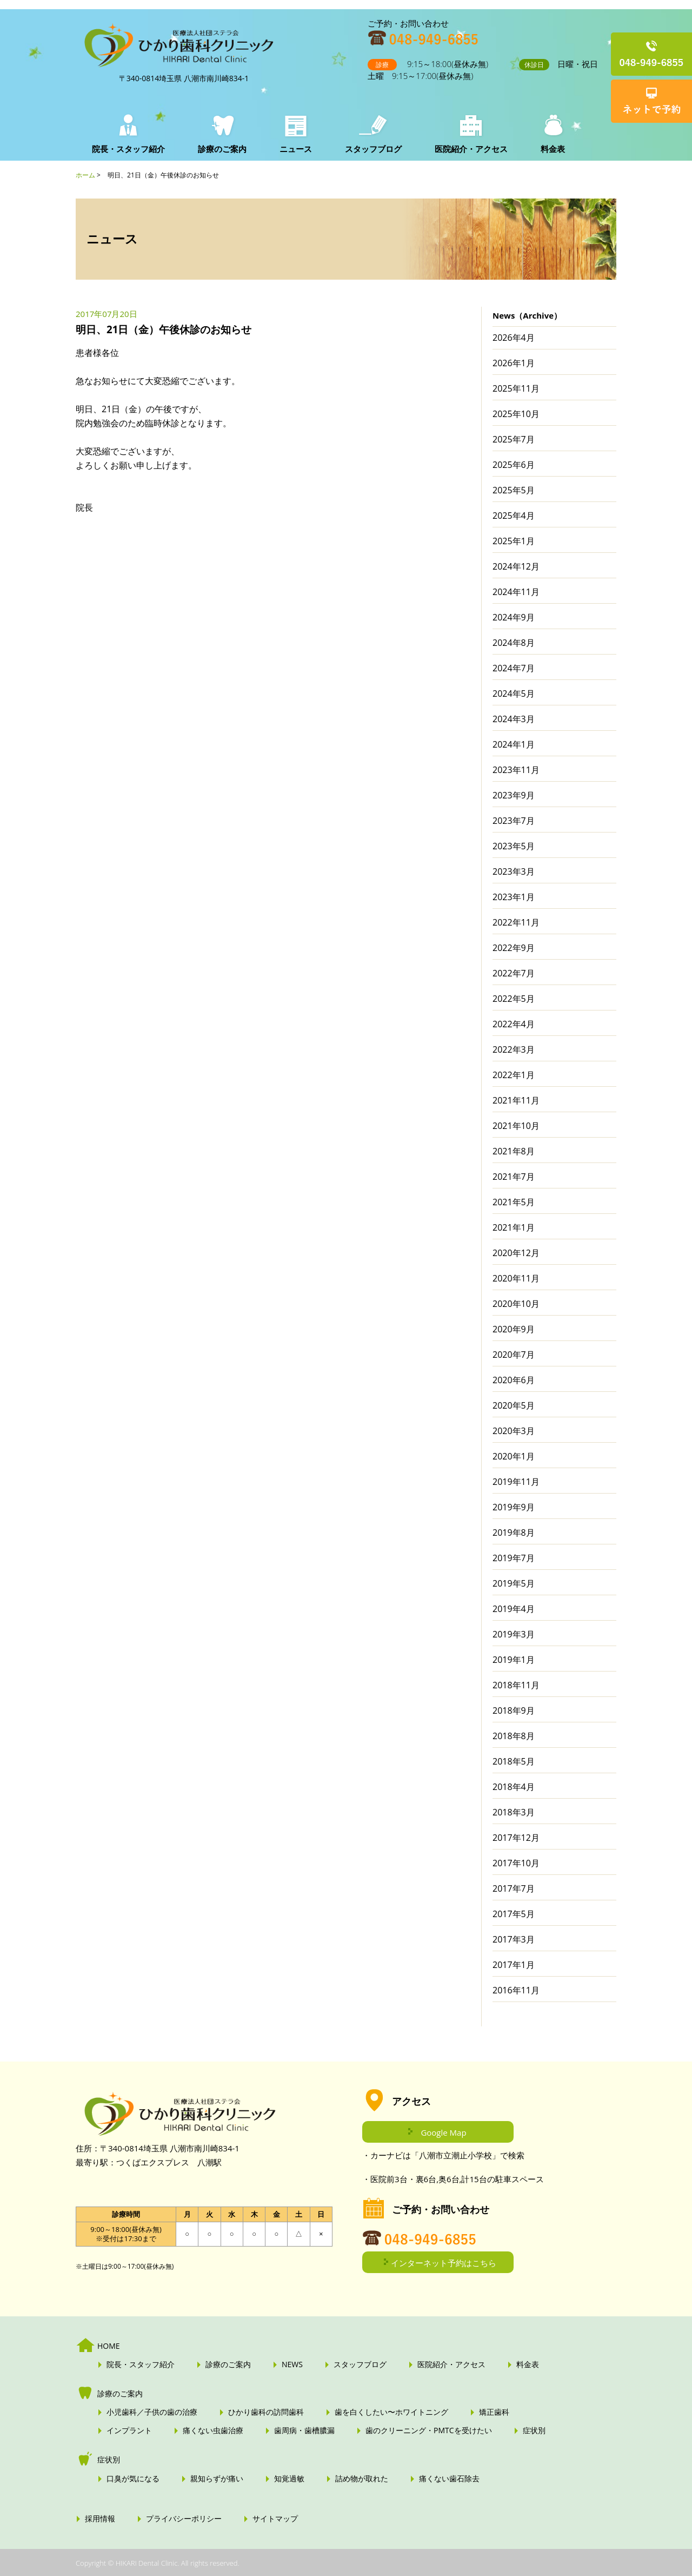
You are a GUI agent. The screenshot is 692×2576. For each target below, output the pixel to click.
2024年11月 (516, 592)
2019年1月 (514, 1660)
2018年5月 (514, 1761)
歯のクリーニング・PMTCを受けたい (428, 2430)
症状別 (534, 2430)
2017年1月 (514, 1965)
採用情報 (100, 2519)
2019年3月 (514, 1634)
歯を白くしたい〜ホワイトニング (391, 2412)
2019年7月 (514, 1558)
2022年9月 (514, 948)
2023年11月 (516, 770)
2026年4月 (514, 338)
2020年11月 (516, 1278)
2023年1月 (514, 897)
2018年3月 (514, 1812)
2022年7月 (514, 973)
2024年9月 (514, 617)
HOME (108, 2346)
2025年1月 (514, 541)
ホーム (85, 175)
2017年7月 (514, 1888)
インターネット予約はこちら (443, 2262)
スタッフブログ (371, 148)
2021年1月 (514, 1227)
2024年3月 (514, 719)
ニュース (294, 148)
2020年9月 (514, 1329)
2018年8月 (514, 1736)
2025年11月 (516, 388)
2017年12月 (516, 1838)
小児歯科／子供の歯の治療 (152, 2412)
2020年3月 (514, 1431)
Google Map (443, 2132)
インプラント (129, 2430)
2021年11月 (516, 1100)
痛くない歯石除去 (449, 2478)
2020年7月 (514, 1354)
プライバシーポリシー (184, 2519)
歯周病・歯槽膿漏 (304, 2430)
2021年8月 (514, 1151)
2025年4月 (514, 515)
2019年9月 (514, 1507)
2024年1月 (514, 744)
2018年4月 (514, 1787)
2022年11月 (516, 922)
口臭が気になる (133, 2478)
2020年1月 (514, 1456)
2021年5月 (514, 1202)
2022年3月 (514, 1049)
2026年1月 (514, 363)
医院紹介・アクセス (468, 148)
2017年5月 (514, 1914)
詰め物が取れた (361, 2478)
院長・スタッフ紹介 (128, 148)
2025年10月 (516, 414)
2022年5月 (514, 999)
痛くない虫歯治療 (213, 2430)
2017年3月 (514, 1939)
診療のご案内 (221, 148)
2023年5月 (514, 846)
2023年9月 (514, 795)
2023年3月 (514, 871)
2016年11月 (516, 1990)
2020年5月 (514, 1405)
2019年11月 (516, 1482)
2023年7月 (514, 821)
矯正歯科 (494, 2412)
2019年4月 (514, 1609)
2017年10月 (516, 1863)
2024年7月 (514, 668)
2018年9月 (514, 1710)
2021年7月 (514, 1177)
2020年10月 (516, 1304)
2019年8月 (514, 1532)
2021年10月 (516, 1126)
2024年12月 (516, 566)
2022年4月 (514, 1024)
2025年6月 (514, 465)
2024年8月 (514, 643)
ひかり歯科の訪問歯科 (266, 2412)
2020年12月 (516, 1253)
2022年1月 (514, 1075)
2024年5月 (514, 693)
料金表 (550, 148)
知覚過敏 (289, 2478)
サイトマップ (275, 2519)
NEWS (292, 2364)
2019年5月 (514, 1583)
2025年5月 (514, 490)
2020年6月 (514, 1380)
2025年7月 (514, 439)
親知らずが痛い (216, 2478)
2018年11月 (516, 1685)
